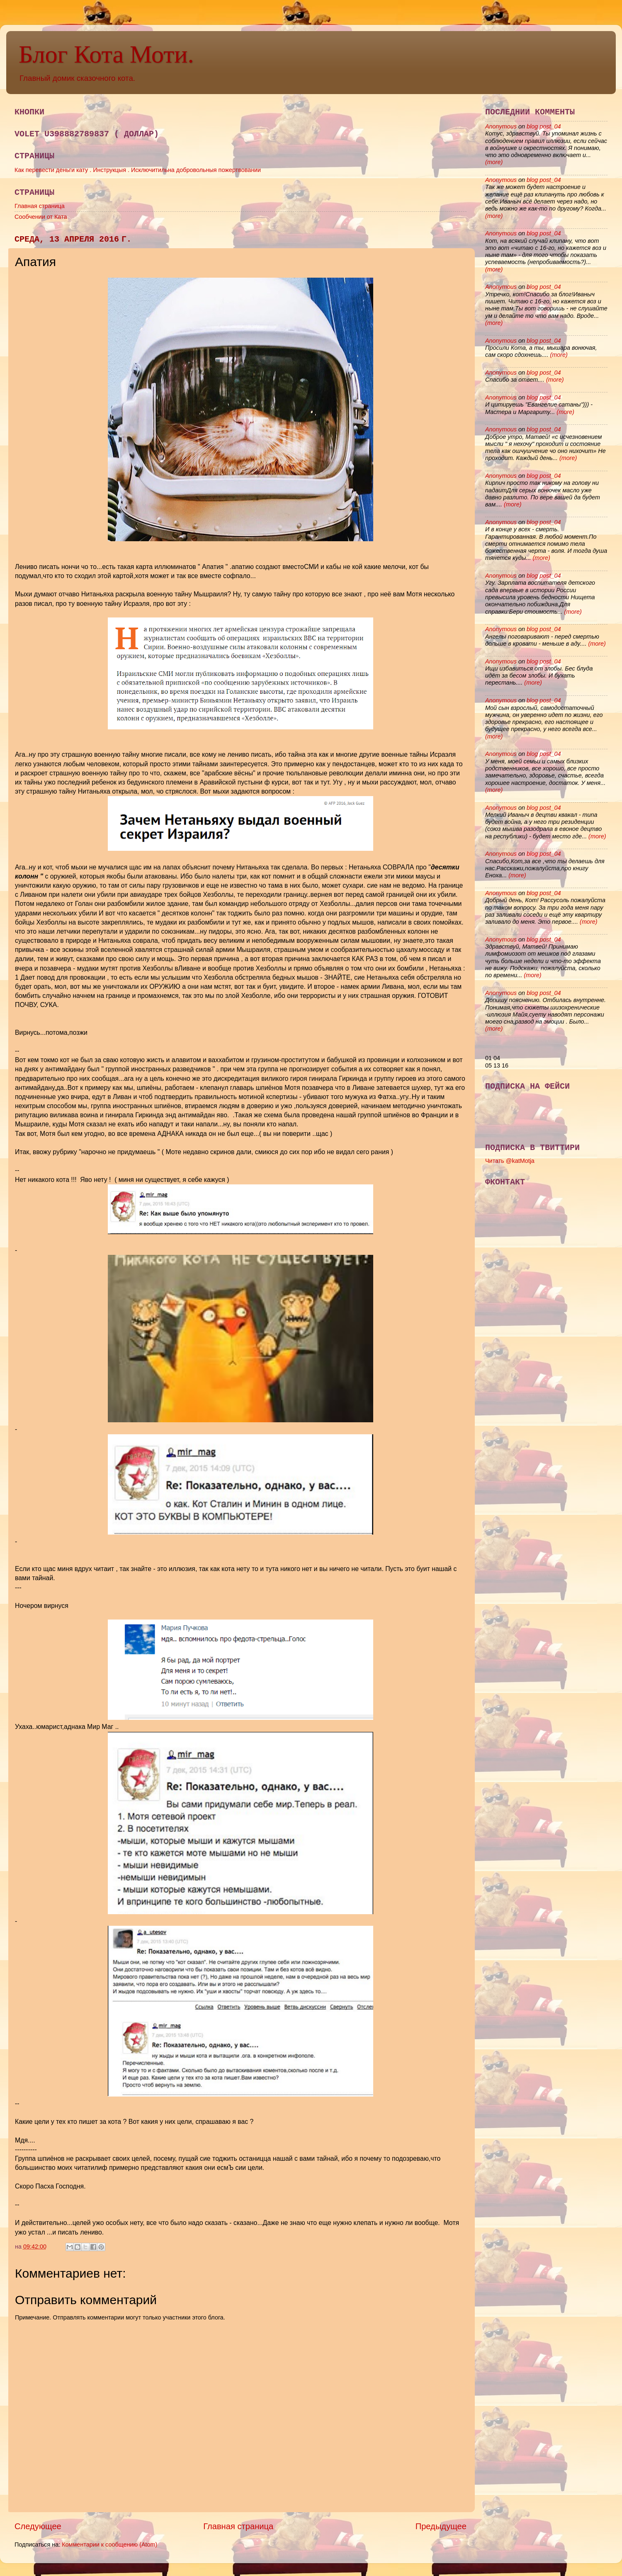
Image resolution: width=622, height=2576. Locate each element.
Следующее (38, 2526)
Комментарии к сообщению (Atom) (109, 2544)
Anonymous (501, 126)
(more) (494, 162)
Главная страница (40, 206)
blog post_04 (544, 126)
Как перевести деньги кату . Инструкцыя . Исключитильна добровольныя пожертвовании (138, 170)
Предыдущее (440, 2526)
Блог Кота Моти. (106, 54)
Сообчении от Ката (41, 216)
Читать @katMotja (510, 1160)
